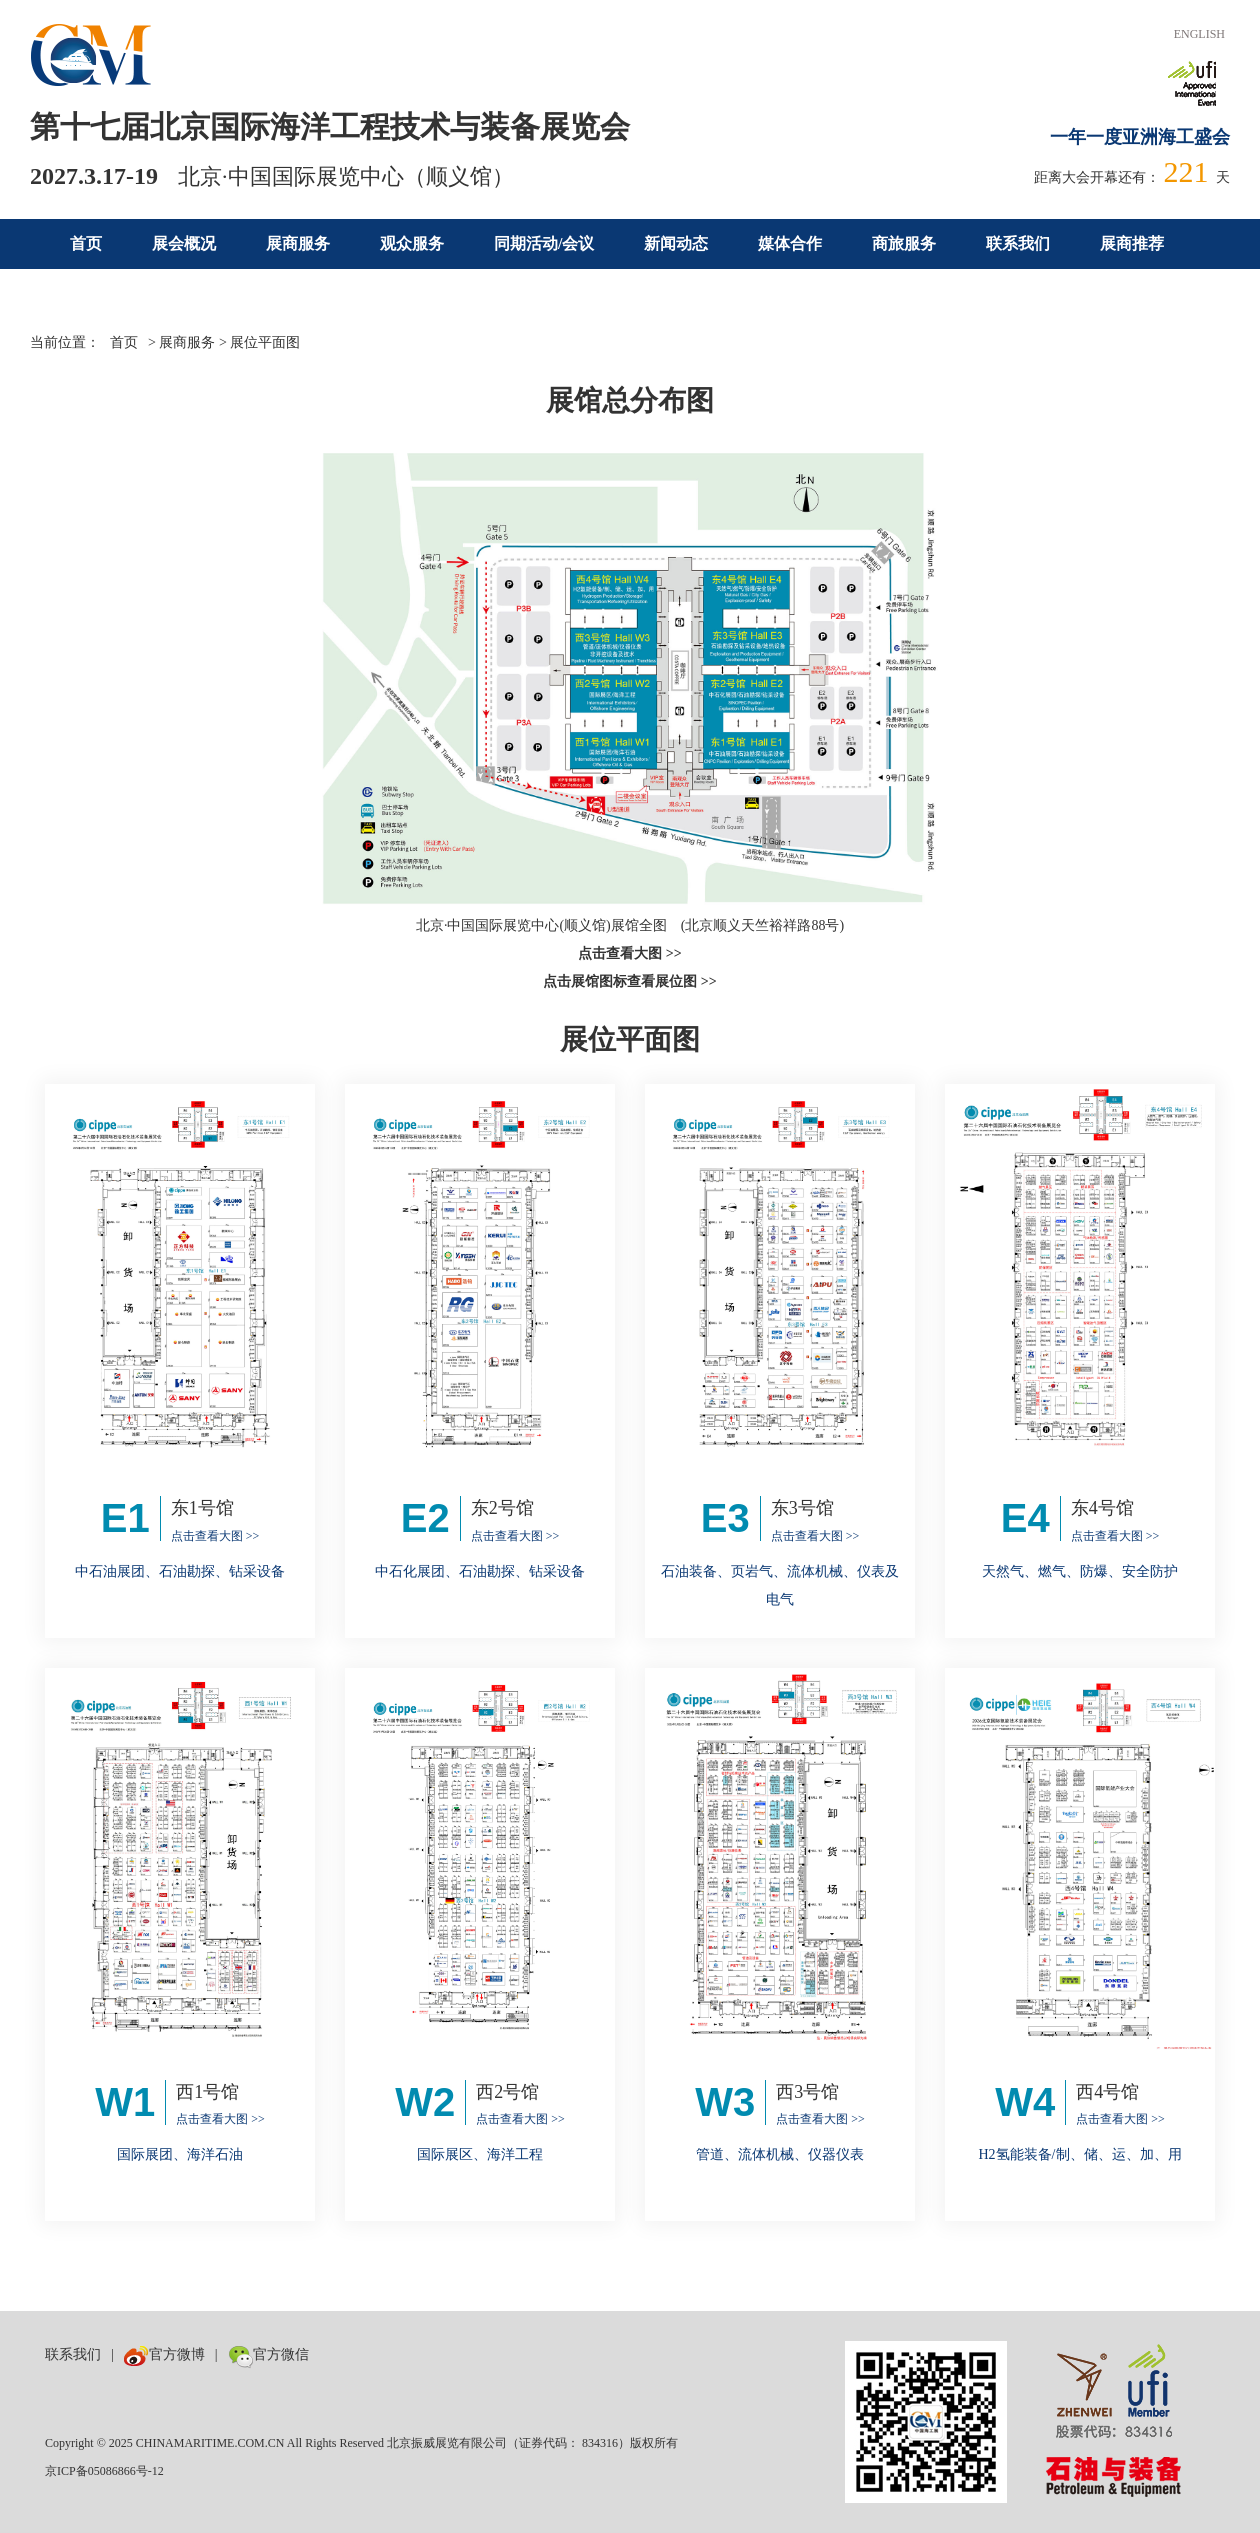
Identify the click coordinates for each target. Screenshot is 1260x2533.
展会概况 (184, 243)
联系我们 (1018, 243)
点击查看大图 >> (215, 1536)
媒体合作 (790, 243)
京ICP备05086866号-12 (104, 2471)
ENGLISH (1199, 34)
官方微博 (164, 2354)
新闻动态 (676, 243)
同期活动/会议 (544, 243)
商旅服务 (904, 243)
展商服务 (298, 243)
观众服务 (412, 243)
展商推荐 (1132, 243)
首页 (86, 243)
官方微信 (268, 2354)
